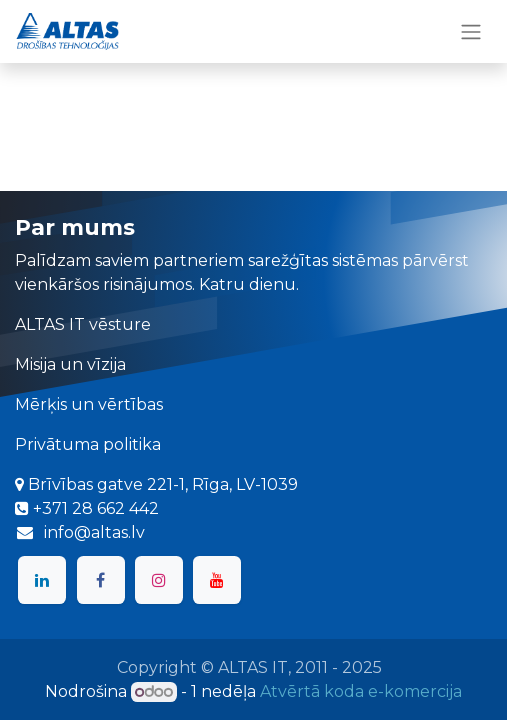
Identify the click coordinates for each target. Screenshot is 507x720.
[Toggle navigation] (471, 31)
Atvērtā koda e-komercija (361, 691)
